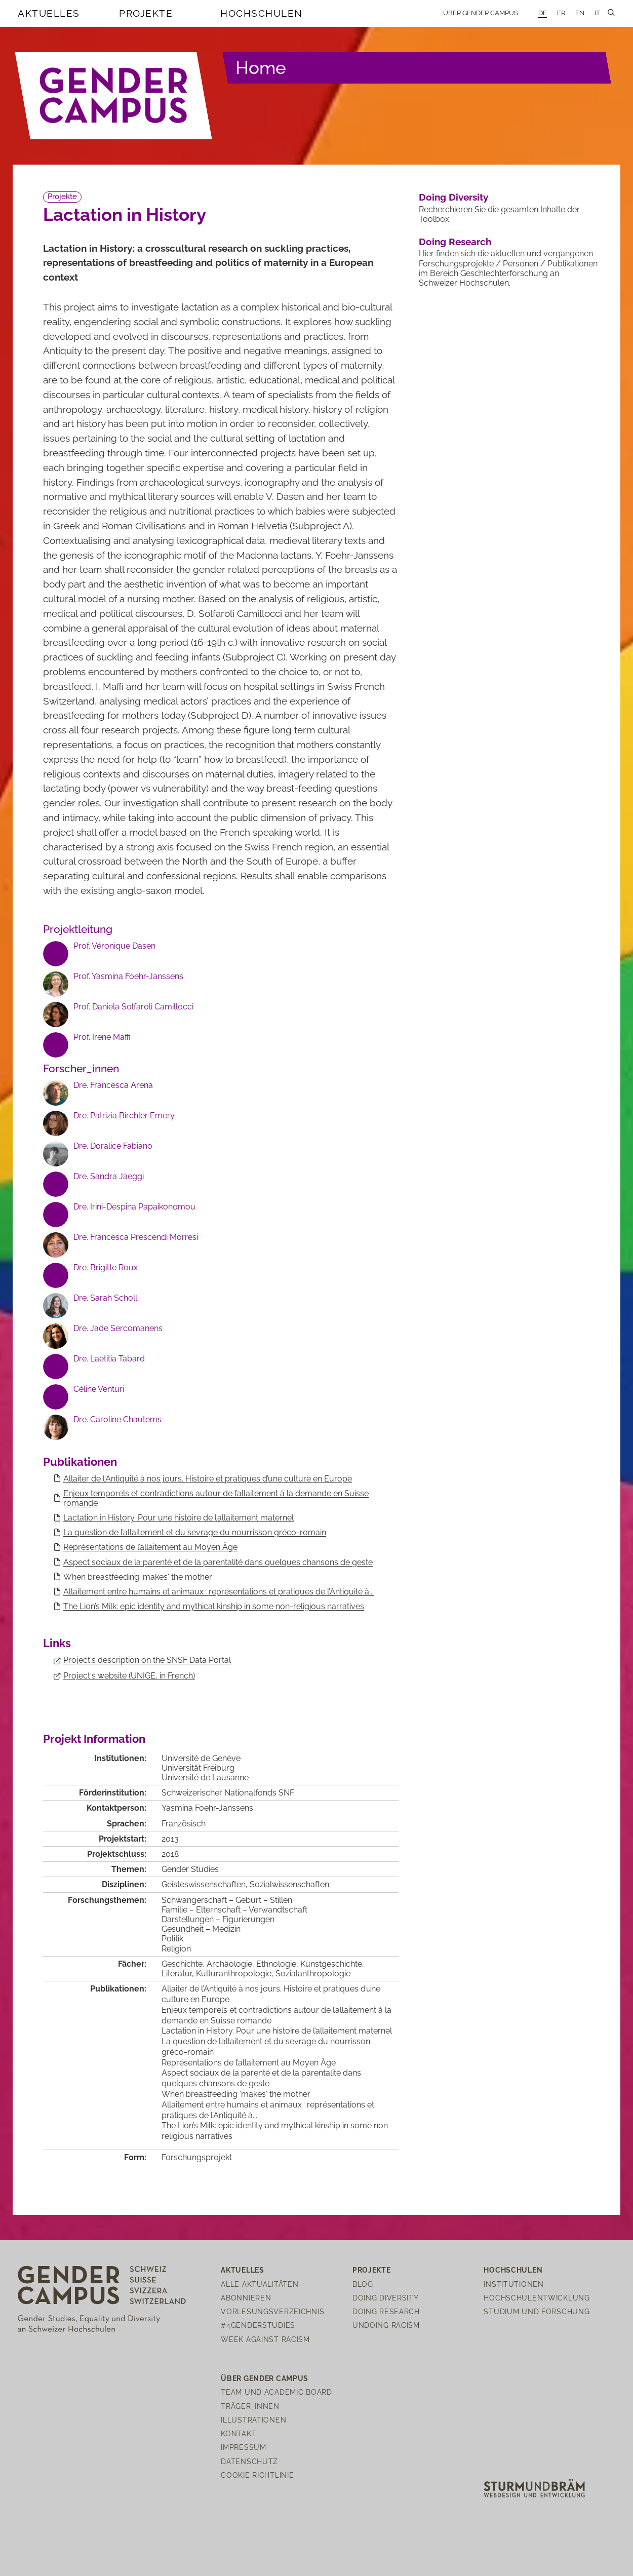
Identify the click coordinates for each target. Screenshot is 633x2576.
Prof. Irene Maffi (102, 1037)
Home (260, 67)
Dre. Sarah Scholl (105, 1298)
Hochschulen (261, 13)
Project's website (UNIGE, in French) (129, 1676)
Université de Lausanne (205, 1777)
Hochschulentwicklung (536, 2297)
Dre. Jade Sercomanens (118, 1328)
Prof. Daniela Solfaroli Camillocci (133, 1006)
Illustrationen (253, 2419)
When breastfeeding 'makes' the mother (137, 1577)
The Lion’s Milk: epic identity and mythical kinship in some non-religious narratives (213, 1606)
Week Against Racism (265, 2339)
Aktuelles (49, 13)
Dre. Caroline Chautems (117, 1419)
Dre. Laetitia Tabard (109, 1358)
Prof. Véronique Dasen (114, 946)
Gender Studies (190, 1869)
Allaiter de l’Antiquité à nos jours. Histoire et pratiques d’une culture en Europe (207, 1479)
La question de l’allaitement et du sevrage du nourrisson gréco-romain (194, 1532)
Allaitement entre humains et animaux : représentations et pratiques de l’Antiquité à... (218, 1591)
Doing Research (455, 241)
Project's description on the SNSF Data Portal (147, 1660)
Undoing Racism (386, 2325)
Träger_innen (250, 2406)
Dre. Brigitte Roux (105, 1267)
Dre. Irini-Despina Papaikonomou (134, 1207)
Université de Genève (201, 1758)
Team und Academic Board (276, 2392)
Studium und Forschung (536, 2311)
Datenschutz (249, 2461)
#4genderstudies (258, 2325)
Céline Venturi (98, 1389)
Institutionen (513, 2284)
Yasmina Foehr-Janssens (207, 1808)
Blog (362, 2284)
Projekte (146, 13)
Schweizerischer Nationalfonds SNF (228, 1793)
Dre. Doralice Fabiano (112, 1146)
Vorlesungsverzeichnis (272, 2311)
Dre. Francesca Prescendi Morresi (135, 1237)
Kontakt (238, 2433)
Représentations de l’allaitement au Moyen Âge (150, 1547)
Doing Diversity (453, 197)
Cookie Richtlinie (257, 2475)
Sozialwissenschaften (289, 1884)
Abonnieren (246, 2297)
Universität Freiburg (198, 1768)
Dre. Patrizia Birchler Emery (124, 1115)
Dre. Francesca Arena (113, 1085)
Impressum (243, 2447)
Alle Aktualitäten (259, 2284)
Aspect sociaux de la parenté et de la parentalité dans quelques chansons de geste (218, 1562)
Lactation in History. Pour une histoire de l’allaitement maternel (178, 1518)
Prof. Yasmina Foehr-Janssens (128, 976)
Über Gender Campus (480, 13)
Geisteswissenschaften (204, 1884)
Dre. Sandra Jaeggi (108, 1176)
